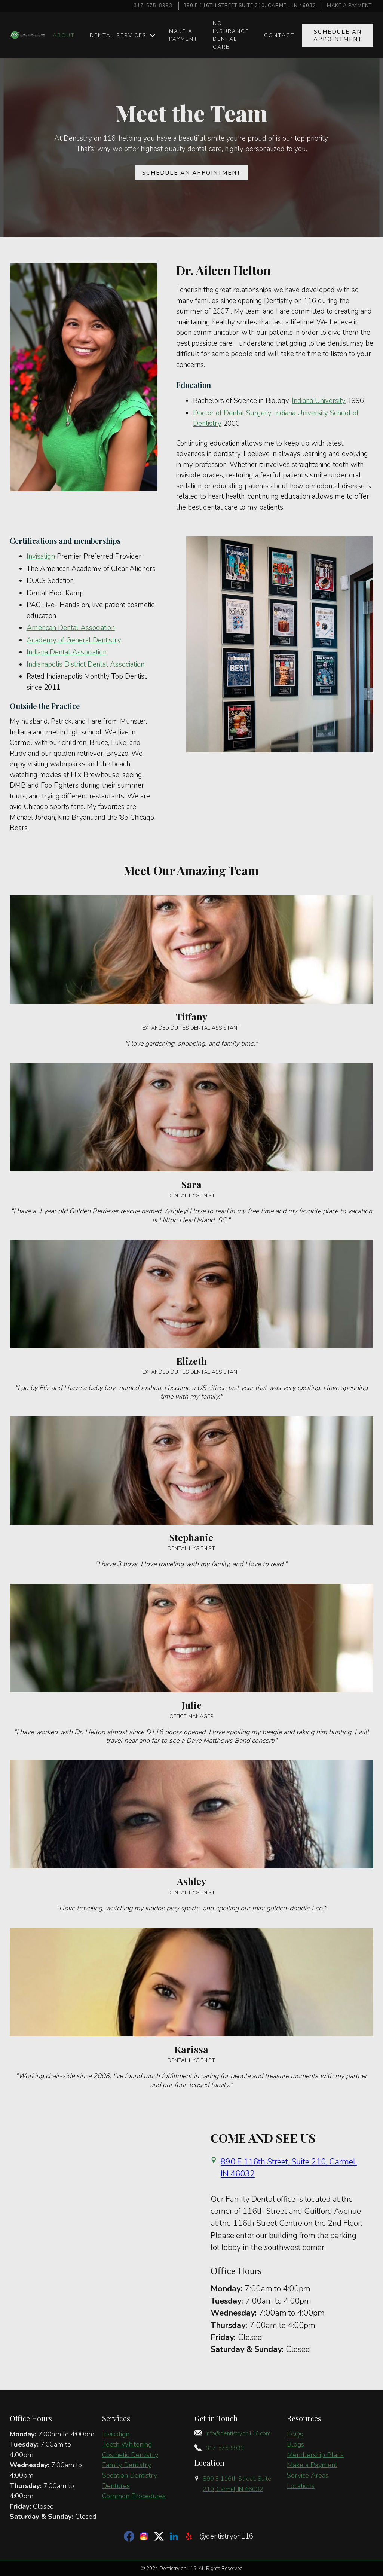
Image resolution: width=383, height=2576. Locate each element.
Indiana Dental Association (67, 652)
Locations (301, 2485)
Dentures (116, 2485)
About (64, 35)
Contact (279, 35)
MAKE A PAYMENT (349, 5)
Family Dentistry (126, 2464)
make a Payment (183, 35)
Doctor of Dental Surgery (232, 413)
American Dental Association (71, 628)
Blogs (295, 2444)
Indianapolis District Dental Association (85, 664)
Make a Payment (312, 2464)
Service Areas (307, 2475)
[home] (28, 35)
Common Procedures (134, 2495)
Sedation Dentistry (129, 2475)
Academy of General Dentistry (74, 640)
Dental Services (118, 35)
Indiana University (319, 401)
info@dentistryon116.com (238, 2433)
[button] (122, 35)
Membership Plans (315, 2454)
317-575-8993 (153, 5)
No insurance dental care (231, 35)
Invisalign (41, 556)
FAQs (295, 2434)
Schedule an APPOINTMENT (337, 35)
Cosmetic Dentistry (130, 2454)
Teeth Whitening (127, 2444)
